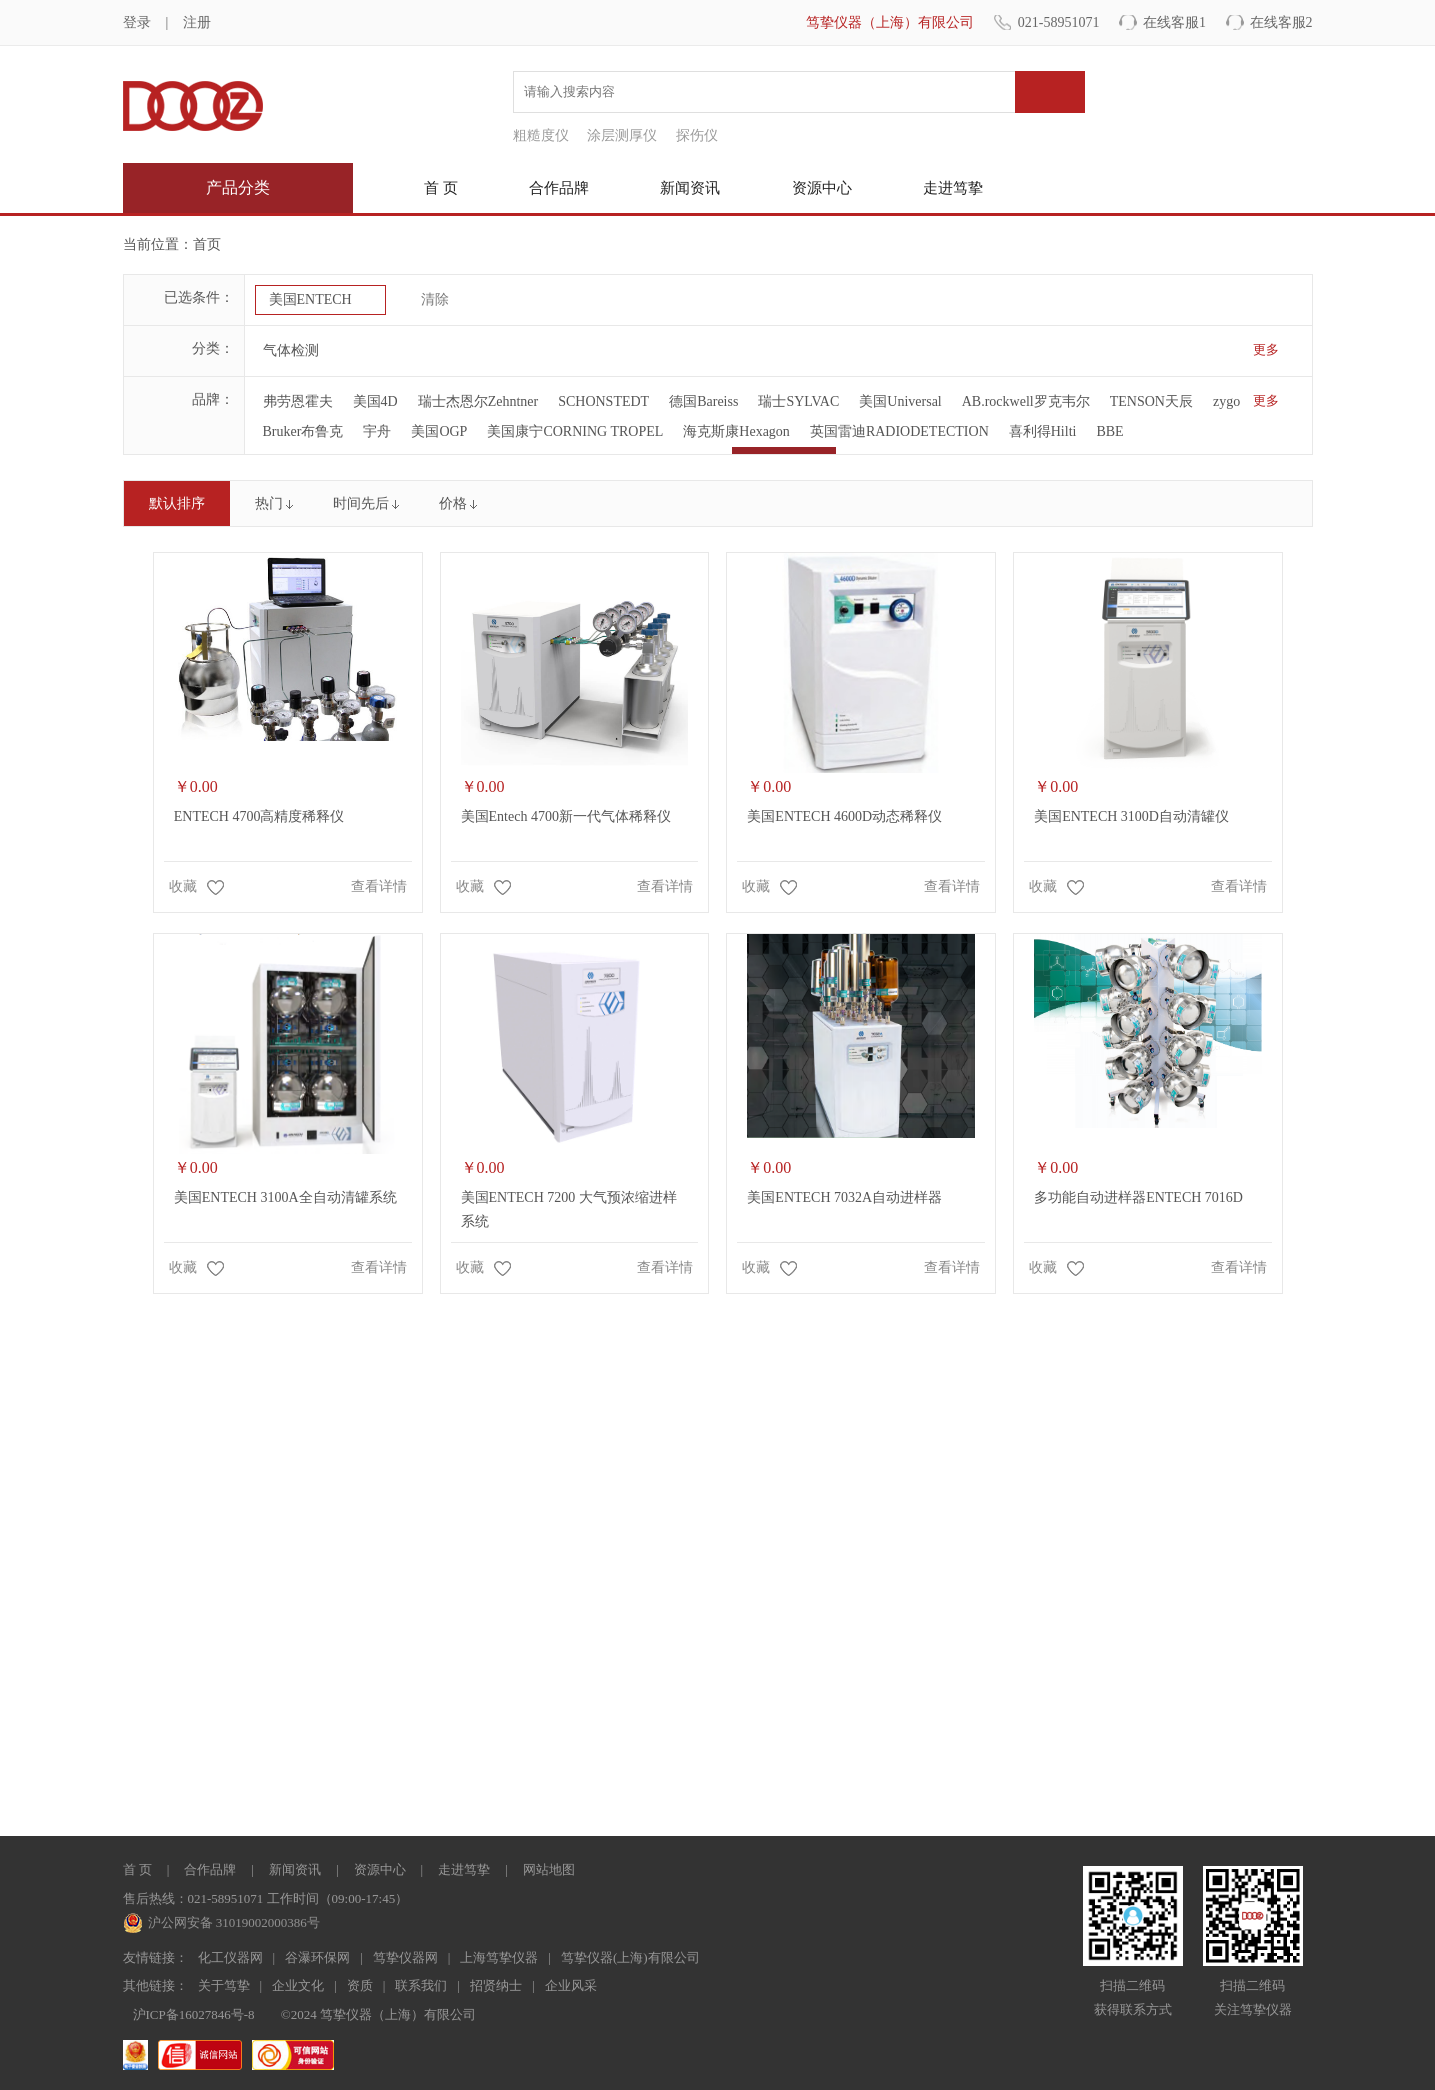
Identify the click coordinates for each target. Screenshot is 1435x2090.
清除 (435, 299)
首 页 (441, 188)
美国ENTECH (310, 299)
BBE (1109, 431)
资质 (360, 1985)
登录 (137, 22)
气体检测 (291, 350)
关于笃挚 (224, 1985)
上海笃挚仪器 (499, 1957)
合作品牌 (559, 188)
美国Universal (900, 401)
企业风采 (571, 1985)
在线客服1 (1174, 22)
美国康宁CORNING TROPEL (575, 431)
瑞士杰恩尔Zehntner (478, 401)
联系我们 (421, 1985)
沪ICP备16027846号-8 (194, 2014)
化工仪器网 (230, 1957)
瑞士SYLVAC (798, 401)
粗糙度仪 (541, 135)
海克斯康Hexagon (736, 431)
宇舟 (377, 431)
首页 (207, 244)
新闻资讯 (690, 188)
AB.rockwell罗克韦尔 (1026, 401)
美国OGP (439, 431)
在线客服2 (1281, 22)
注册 (197, 22)
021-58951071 (1059, 22)
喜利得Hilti (1043, 431)
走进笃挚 (953, 188)
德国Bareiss (703, 401)
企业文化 (298, 1985)
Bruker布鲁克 (303, 431)
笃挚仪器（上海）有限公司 (890, 22)
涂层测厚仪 (622, 135)
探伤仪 (697, 135)
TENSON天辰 (1151, 401)
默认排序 (177, 503)
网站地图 (549, 1869)
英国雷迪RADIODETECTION (899, 431)
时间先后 (361, 503)
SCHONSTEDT (603, 401)
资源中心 (822, 188)
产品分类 (238, 187)
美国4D (375, 401)
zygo (1226, 401)
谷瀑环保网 (317, 1957)
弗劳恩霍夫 (298, 401)
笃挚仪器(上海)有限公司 (630, 1957)
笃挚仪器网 (405, 1957)
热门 (269, 503)
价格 (453, 503)
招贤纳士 (496, 1985)
